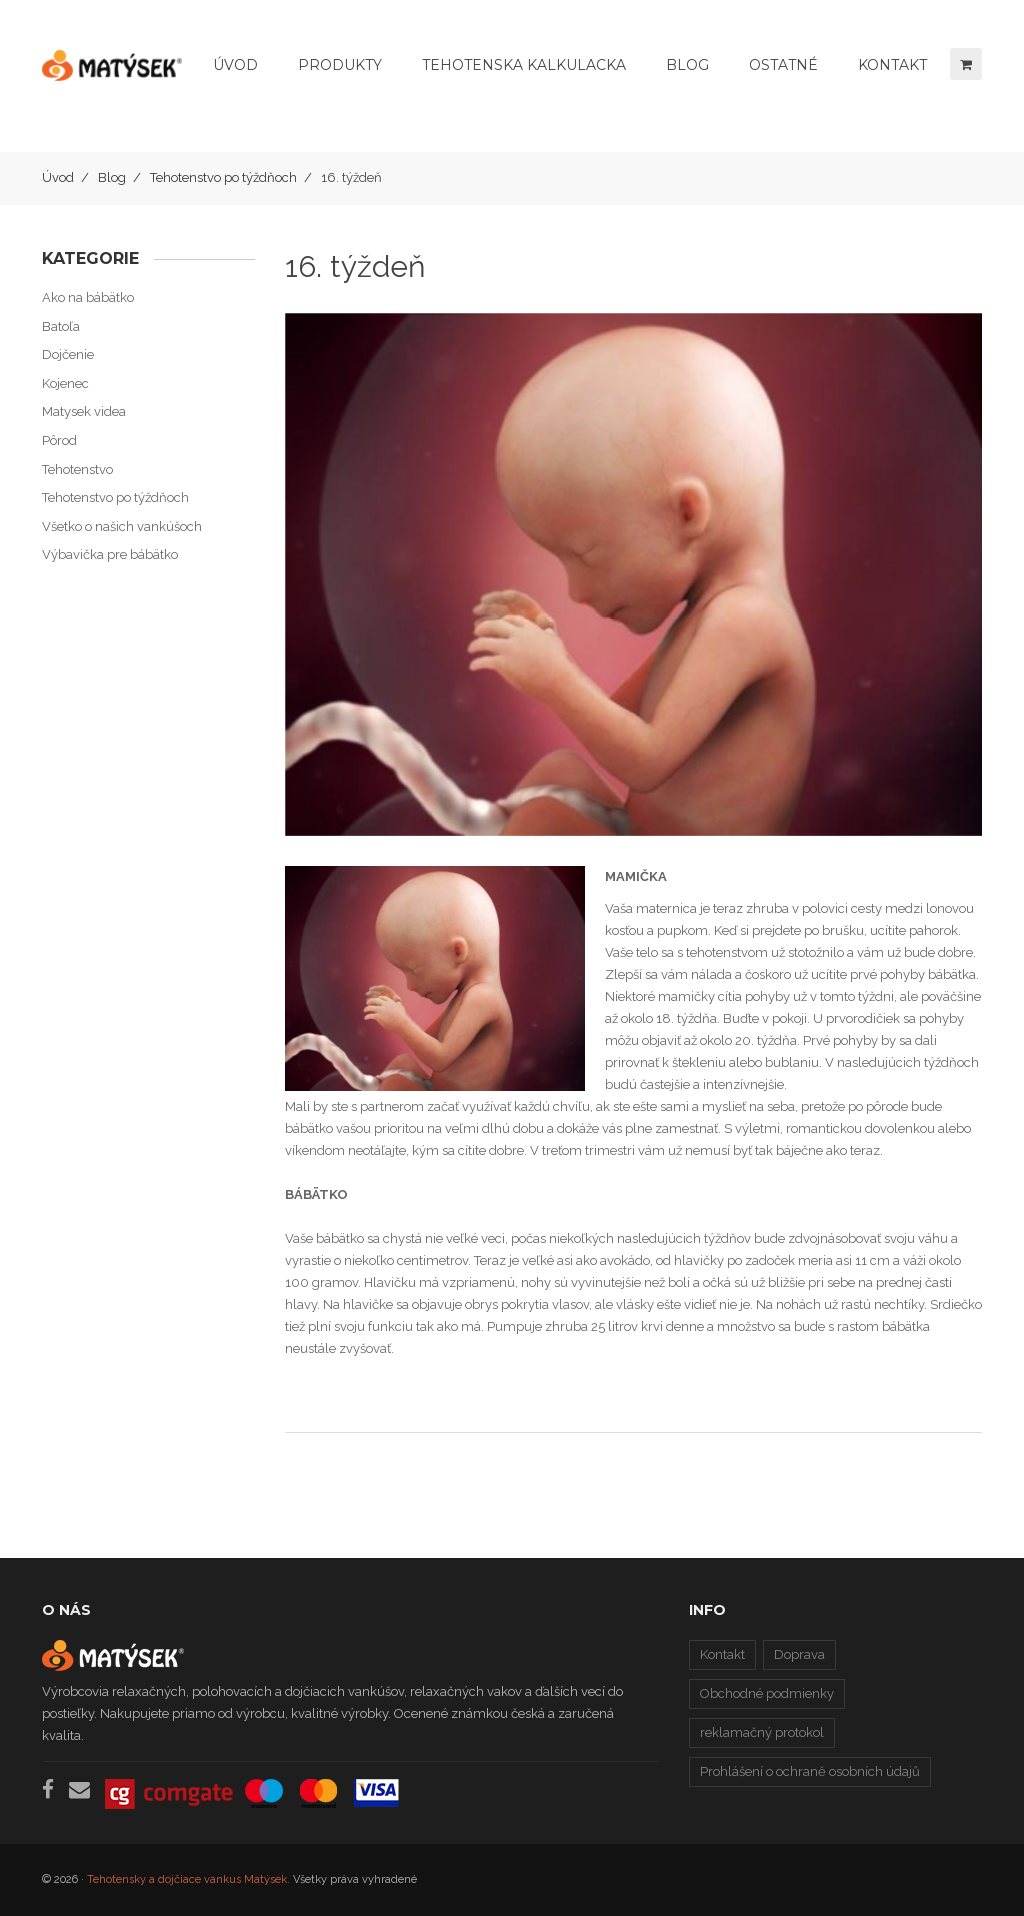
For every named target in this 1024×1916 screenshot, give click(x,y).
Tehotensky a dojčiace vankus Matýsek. (188, 1879)
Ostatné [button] (783, 65)
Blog (112, 177)
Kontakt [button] (892, 65)
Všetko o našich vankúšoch (122, 526)
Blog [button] (687, 65)
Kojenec (65, 383)
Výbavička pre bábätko (110, 554)
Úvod (235, 65)
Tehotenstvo (77, 469)
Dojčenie (68, 354)
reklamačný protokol (762, 1732)
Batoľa (61, 326)
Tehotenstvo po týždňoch (223, 177)
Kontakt (722, 1654)
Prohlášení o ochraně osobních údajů (810, 1771)
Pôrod (59, 440)
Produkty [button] (340, 65)
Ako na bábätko (88, 297)
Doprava (799, 1654)
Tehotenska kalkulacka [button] (524, 65)
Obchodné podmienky (767, 1693)
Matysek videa (84, 411)
